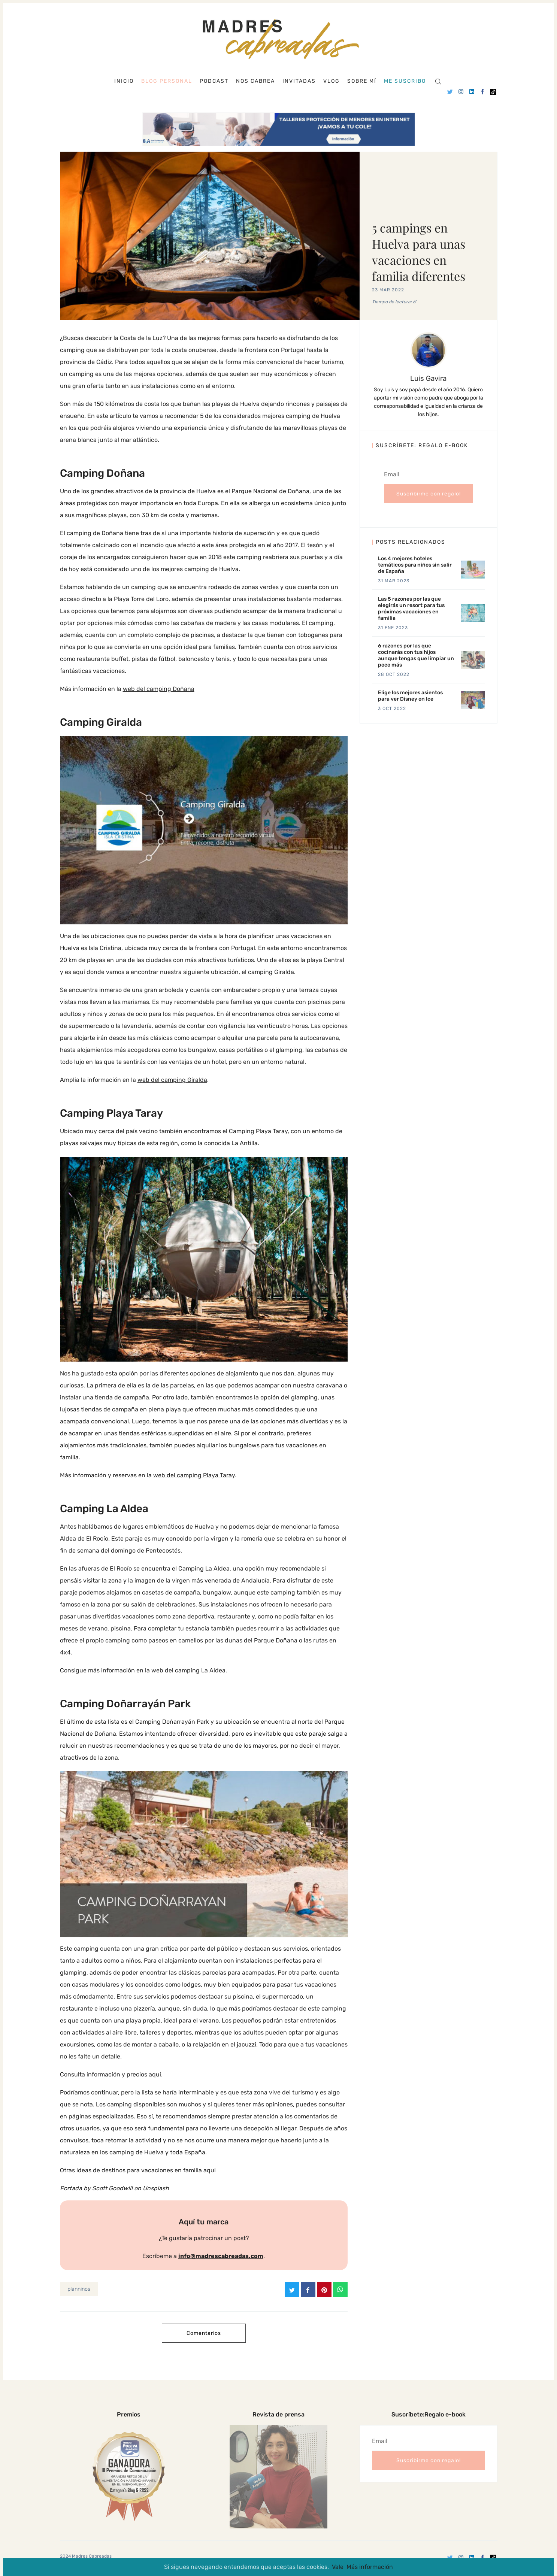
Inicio (124, 81)
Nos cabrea (255, 81)
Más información (369, 2566)
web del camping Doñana (158, 688)
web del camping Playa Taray (194, 1475)
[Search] (438, 81)
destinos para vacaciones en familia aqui (159, 2170)
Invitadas (299, 81)
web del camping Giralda (172, 1079)
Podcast (214, 81)
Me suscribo (405, 81)
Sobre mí (361, 81)
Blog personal (166, 81)
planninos (78, 2289)
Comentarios (204, 2333)
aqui (155, 2074)
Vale (337, 2566)
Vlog (331, 81)
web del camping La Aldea (188, 1670)
